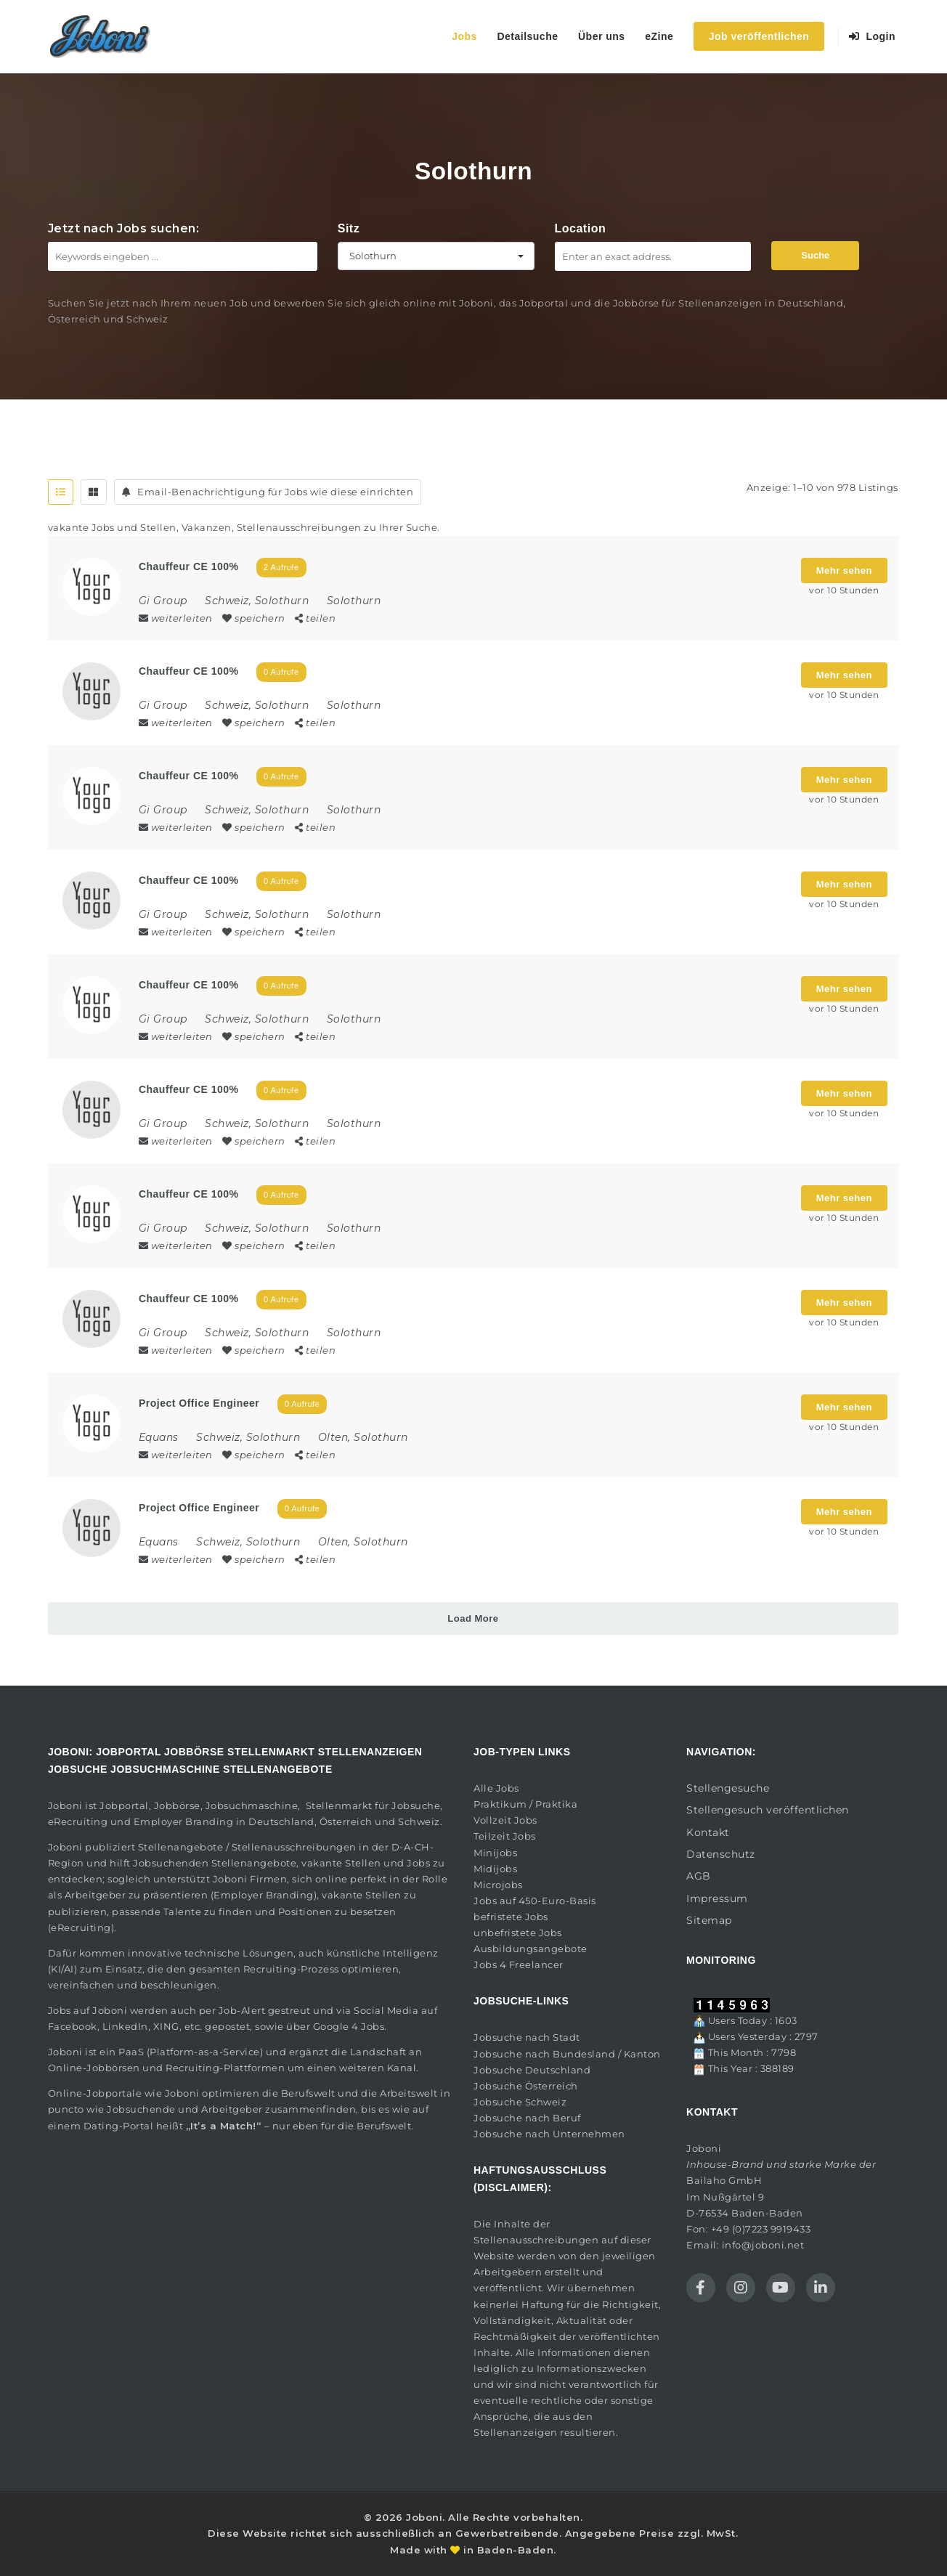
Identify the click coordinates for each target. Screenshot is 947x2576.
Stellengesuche (727, 1788)
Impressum (717, 1898)
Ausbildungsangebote (531, 1948)
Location (580, 228)
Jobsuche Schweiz (520, 2102)
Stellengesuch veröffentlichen (767, 1809)
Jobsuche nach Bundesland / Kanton (567, 2054)
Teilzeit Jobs (505, 1836)
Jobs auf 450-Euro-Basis (535, 1900)
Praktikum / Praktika (525, 1804)
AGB (698, 1875)
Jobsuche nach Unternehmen (549, 2134)
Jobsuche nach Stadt (527, 2037)
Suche (815, 255)
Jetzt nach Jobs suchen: (124, 228)
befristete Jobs (511, 1916)
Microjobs (498, 1884)
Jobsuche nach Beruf (527, 2118)
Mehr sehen (844, 570)
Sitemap (709, 1920)
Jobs (464, 36)
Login (872, 36)
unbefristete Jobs (518, 1932)
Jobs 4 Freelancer (519, 1964)
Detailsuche (527, 36)
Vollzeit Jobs (505, 1820)
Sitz (348, 228)
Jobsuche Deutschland (532, 2070)
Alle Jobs (496, 1788)
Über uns (601, 36)
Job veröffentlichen (759, 36)
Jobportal (124, 1805)
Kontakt (708, 1832)
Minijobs (495, 1852)
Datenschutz (720, 1854)
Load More (472, 1618)
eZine (659, 36)
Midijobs (495, 1868)
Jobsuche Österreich (526, 2086)
